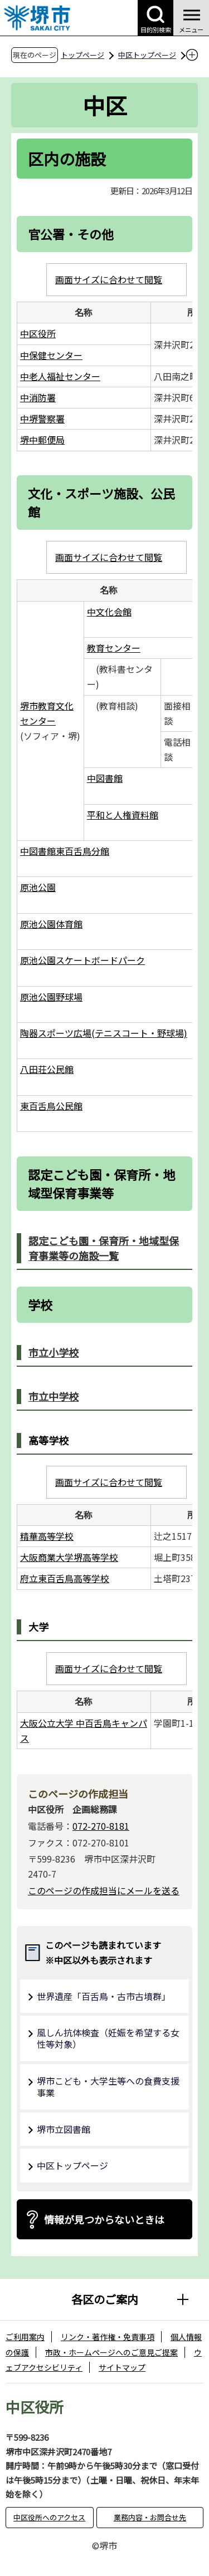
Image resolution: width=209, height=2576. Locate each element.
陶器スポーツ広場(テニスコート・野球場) (103, 1033)
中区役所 (38, 333)
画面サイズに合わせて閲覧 (108, 279)
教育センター (113, 647)
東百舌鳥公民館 (51, 1105)
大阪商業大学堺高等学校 (69, 1557)
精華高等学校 (47, 1536)
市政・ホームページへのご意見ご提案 (111, 2352)
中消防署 (38, 397)
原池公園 (38, 887)
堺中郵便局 (42, 439)
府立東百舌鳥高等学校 (64, 1578)
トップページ (82, 55)
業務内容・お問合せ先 (150, 2517)
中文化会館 (109, 611)
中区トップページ (147, 55)
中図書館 (105, 778)
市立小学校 (53, 1352)
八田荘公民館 (47, 1069)
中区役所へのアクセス (49, 2517)
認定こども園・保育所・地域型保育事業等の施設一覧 (103, 1248)
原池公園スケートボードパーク (82, 960)
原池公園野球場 (51, 996)
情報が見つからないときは (104, 2219)
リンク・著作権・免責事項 (107, 2336)
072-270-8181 (100, 1826)
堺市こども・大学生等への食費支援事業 (108, 2086)
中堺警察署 (42, 418)
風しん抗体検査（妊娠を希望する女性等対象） (108, 2038)
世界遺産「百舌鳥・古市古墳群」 (104, 1996)
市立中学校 (53, 1396)
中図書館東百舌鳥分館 (64, 851)
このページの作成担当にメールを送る (103, 1890)
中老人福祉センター (60, 376)
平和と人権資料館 (122, 814)
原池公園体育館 (51, 923)
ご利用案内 (25, 2336)
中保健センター (51, 355)
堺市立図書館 (63, 2129)
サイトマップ (122, 2367)
